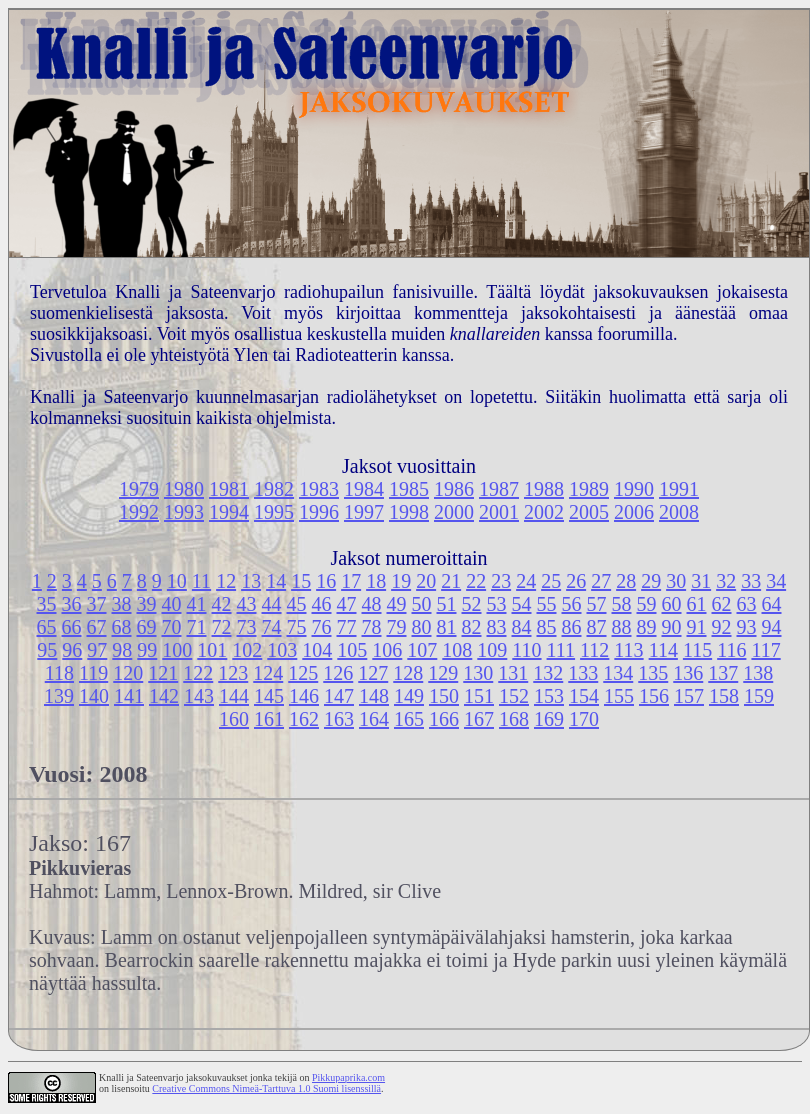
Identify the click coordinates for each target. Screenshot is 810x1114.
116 (731, 650)
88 (622, 627)
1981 (229, 489)
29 (651, 581)
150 (444, 696)
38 (122, 604)
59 (647, 604)
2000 (454, 512)
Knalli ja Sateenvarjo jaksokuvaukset (173, 1077)
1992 (139, 512)
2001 (499, 512)
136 (688, 673)
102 (247, 650)
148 (374, 696)
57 (597, 604)
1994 (229, 512)
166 (444, 719)
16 (326, 581)
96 (72, 650)
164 (374, 719)
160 (234, 719)
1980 (184, 489)
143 (199, 696)
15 (301, 581)
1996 (319, 512)
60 (672, 604)
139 (59, 696)
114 (663, 650)
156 (654, 696)
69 (147, 627)
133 (583, 673)
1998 (409, 512)
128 (408, 673)
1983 (319, 489)
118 (59, 673)
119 (93, 673)
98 (122, 650)
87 (597, 627)
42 (222, 604)
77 (347, 627)
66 (72, 627)
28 (626, 581)
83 (497, 627)
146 (304, 696)
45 (297, 604)
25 (551, 581)
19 (401, 581)
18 (376, 581)
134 (618, 673)
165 (409, 719)
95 (47, 650)
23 (501, 581)
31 (701, 581)
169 (549, 719)
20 (426, 581)
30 (676, 581)
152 (514, 696)
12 (226, 581)
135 (653, 673)
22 (476, 581)
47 (347, 604)
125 (303, 673)
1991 (679, 489)
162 (304, 719)
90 (672, 627)
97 (97, 650)
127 (373, 673)
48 (372, 604)
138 (758, 673)
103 (282, 650)
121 (163, 673)
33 (751, 581)
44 (272, 604)
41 (197, 604)
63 (747, 604)
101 (212, 650)
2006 (634, 512)
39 (147, 604)
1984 (364, 489)
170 (584, 719)
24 (526, 581)
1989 (589, 489)
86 (572, 627)
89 (647, 627)
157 (689, 696)
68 (122, 627)
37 (97, 604)
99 (147, 650)
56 (572, 604)
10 (177, 581)
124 (268, 673)
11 (201, 581)
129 (443, 673)
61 (697, 604)
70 (172, 627)
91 (697, 627)
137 (723, 673)
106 (387, 650)
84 (522, 627)
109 (492, 650)
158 (724, 696)
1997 (364, 512)
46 (322, 604)
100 (177, 650)
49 (397, 604)
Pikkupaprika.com (348, 1077)
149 (409, 696)
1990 (634, 489)
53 (497, 604)
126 (338, 673)
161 (269, 719)
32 (726, 581)
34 (776, 581)
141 (129, 696)
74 (272, 627)
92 (722, 627)
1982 (274, 489)
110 (526, 650)
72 (222, 627)
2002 (544, 512)
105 (352, 650)
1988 (544, 489)
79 (397, 627)
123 (233, 673)
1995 (274, 512)
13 (251, 581)
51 (447, 604)
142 (164, 696)
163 (339, 719)
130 (478, 673)
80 (422, 627)
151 (479, 696)
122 (198, 673)
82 (472, 627)
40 (172, 604)
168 (514, 719)
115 (697, 650)
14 (276, 581)
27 (601, 581)
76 (322, 627)
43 (247, 604)
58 (622, 604)
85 (547, 627)
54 (522, 604)
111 (561, 650)
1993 (184, 512)
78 (372, 627)
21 (451, 581)
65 (47, 627)
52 (472, 604)
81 (447, 627)
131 (513, 673)
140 (94, 696)
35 (47, 604)
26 (576, 581)
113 (628, 650)
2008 (679, 512)
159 (759, 696)
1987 (499, 489)
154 (584, 696)
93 (747, 627)
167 (479, 719)
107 (422, 650)
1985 (409, 489)
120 (128, 673)
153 (549, 696)
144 (234, 696)
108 (457, 650)
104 (317, 650)
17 (351, 581)
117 (765, 650)
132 (548, 673)
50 (422, 604)
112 (594, 650)
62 (722, 604)
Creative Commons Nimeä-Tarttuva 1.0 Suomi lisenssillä (266, 1088)
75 (297, 627)
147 (339, 696)
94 (772, 627)
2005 (589, 512)
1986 (454, 489)
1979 (139, 489)
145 (269, 696)
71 (197, 627)
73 (247, 627)
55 (547, 604)
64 (772, 604)
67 (97, 627)
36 (72, 604)
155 (619, 696)
